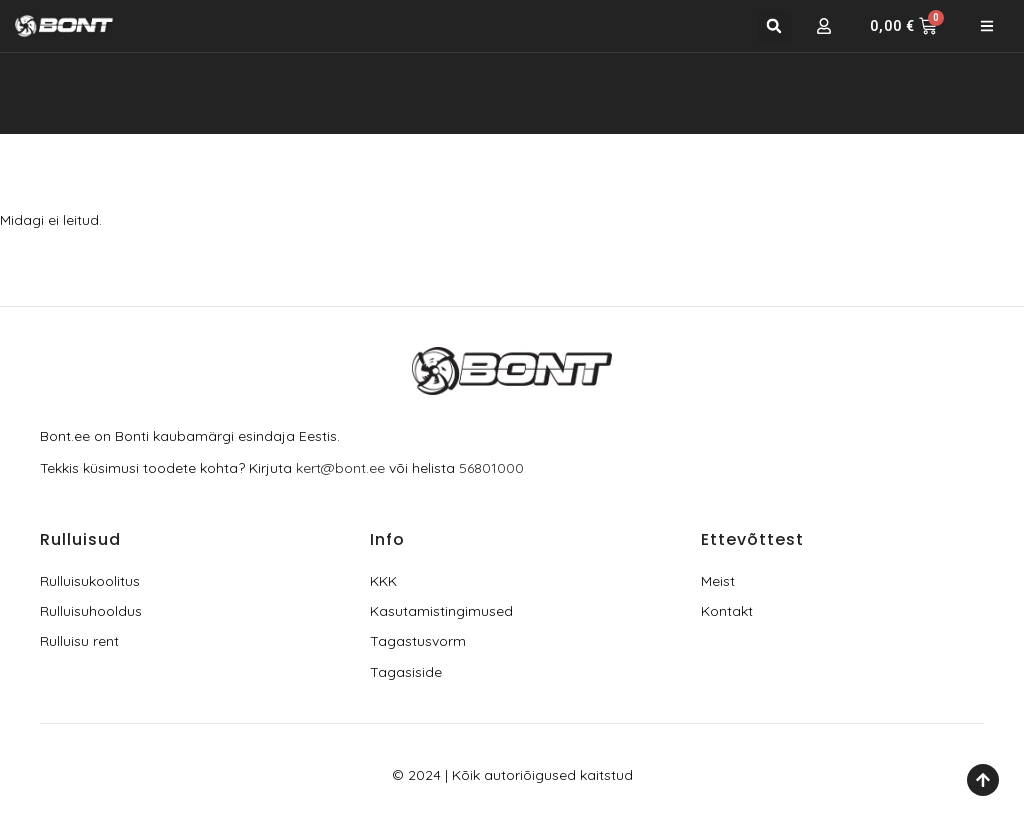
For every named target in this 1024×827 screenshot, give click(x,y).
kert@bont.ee (340, 468)
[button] (774, 26)
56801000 (491, 468)
